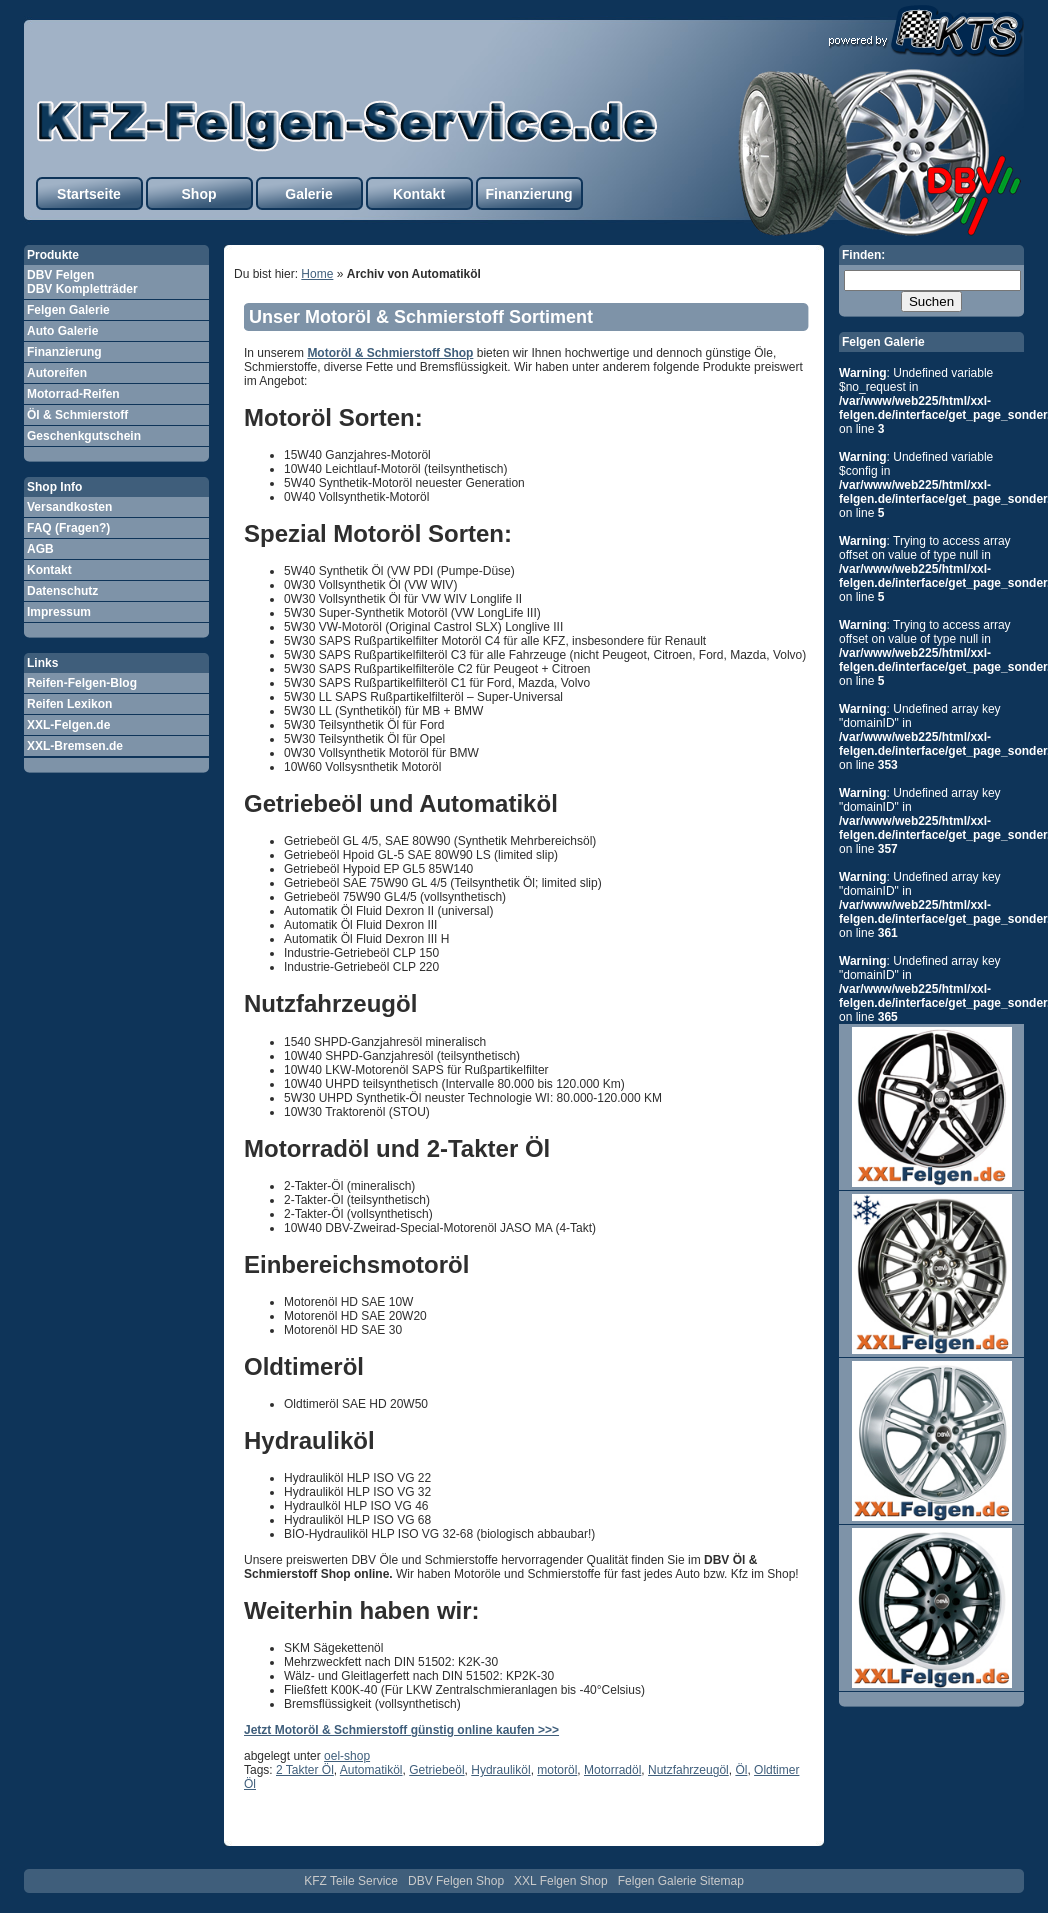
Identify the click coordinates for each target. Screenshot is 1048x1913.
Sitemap (722, 1881)
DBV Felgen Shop (456, 1881)
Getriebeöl (436, 1770)
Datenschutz (62, 591)
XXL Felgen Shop (561, 1881)
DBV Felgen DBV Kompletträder (82, 282)
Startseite (89, 194)
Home (317, 274)
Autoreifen (57, 373)
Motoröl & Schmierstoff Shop (390, 353)
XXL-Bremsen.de (75, 746)
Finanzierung (528, 194)
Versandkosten (69, 507)
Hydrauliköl (500, 1770)
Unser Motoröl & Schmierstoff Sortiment (421, 317)
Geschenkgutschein (84, 436)
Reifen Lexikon (69, 704)
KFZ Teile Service (351, 1881)
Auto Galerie (62, 331)
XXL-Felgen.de (68, 725)
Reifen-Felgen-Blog (82, 683)
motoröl (557, 1770)
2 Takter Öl (305, 1770)
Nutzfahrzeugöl (688, 1770)
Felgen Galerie (68, 310)
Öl (741, 1770)
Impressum (59, 612)
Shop (199, 194)
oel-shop (347, 1756)
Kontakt (419, 194)
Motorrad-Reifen (73, 394)
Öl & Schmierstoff (77, 415)
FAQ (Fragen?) (68, 528)
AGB (40, 549)
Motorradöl (612, 1770)
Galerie (308, 194)
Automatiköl (371, 1770)
